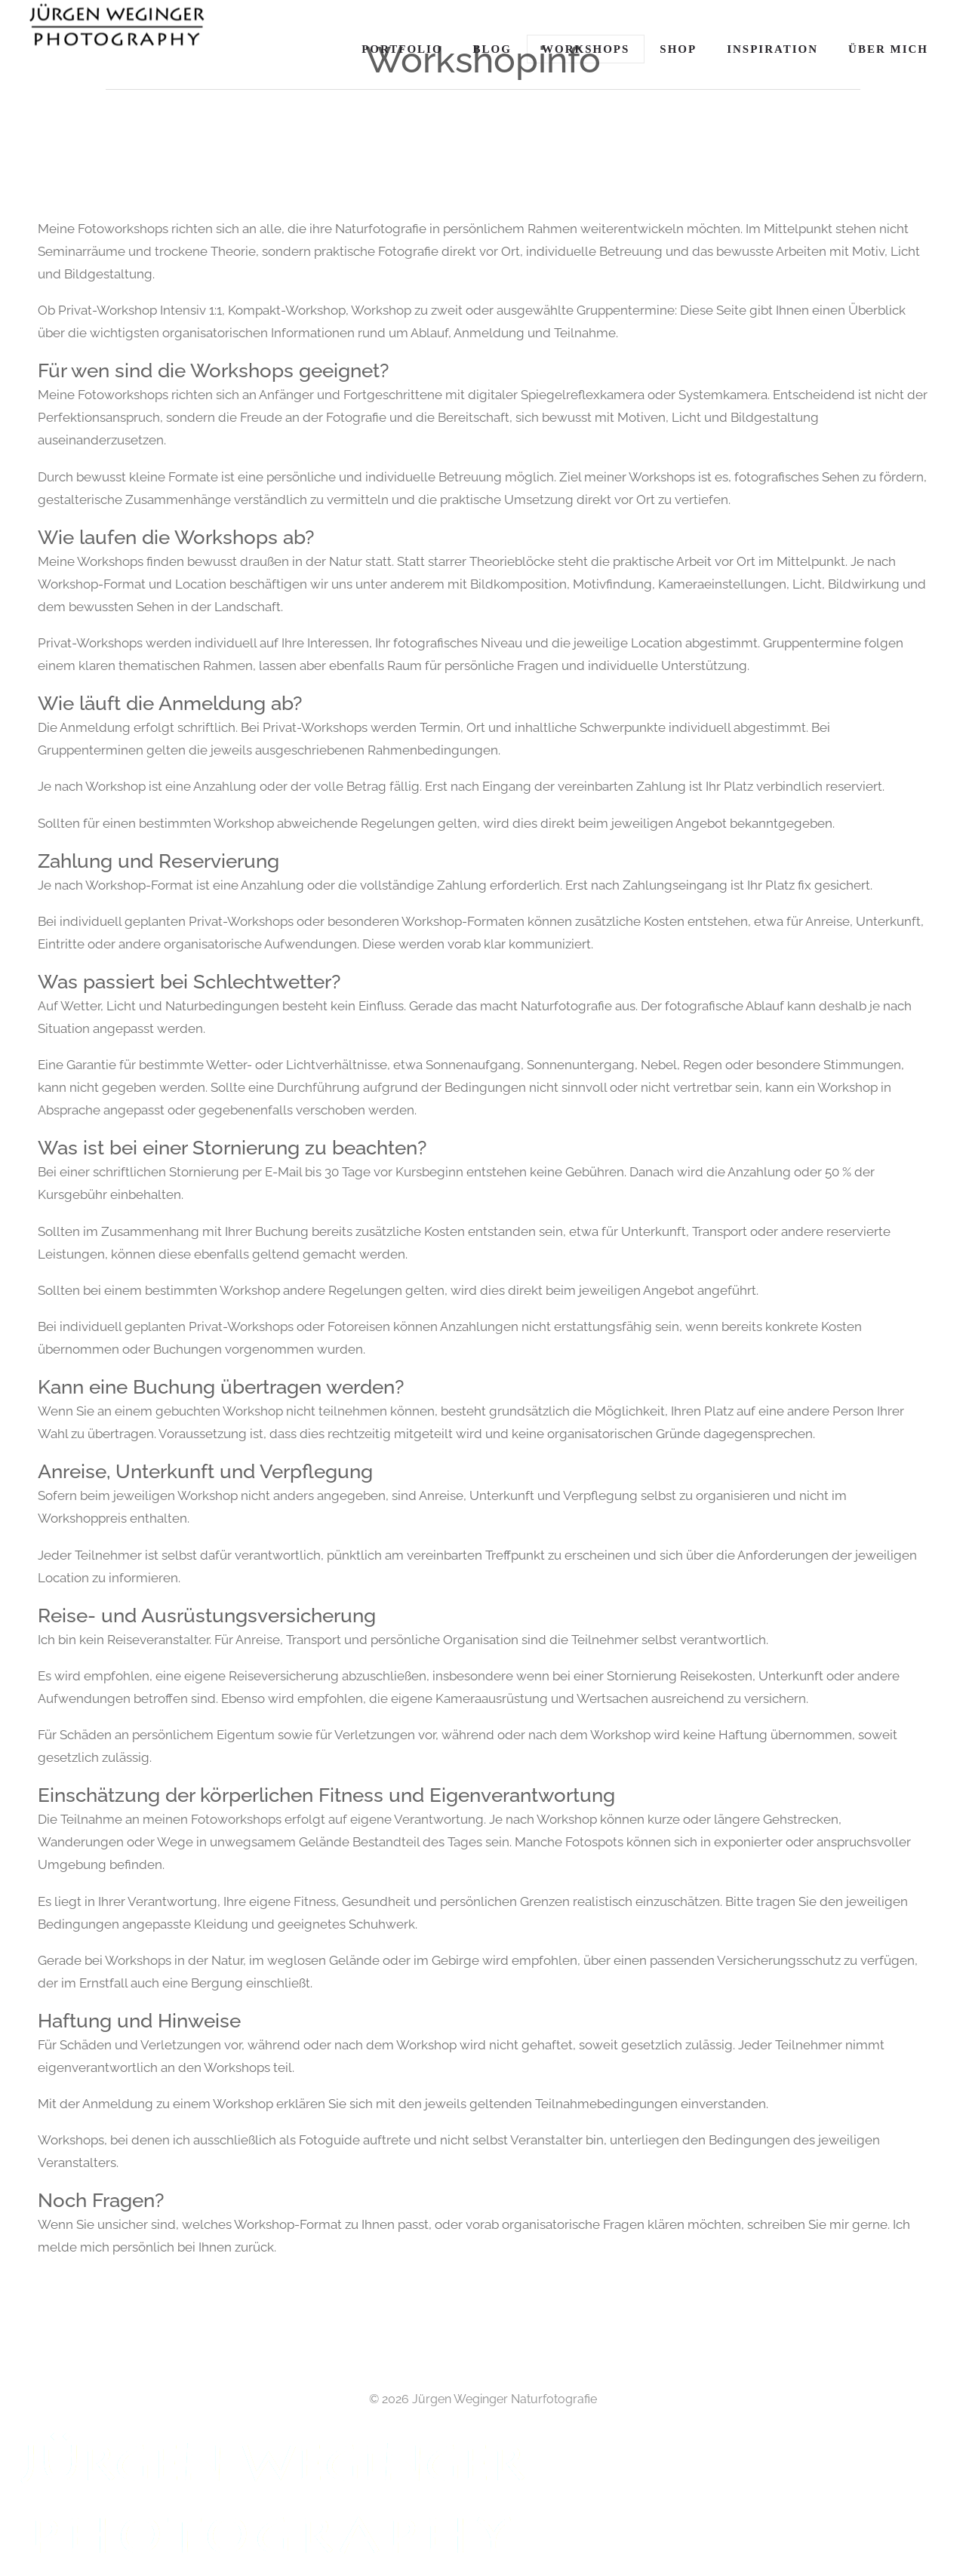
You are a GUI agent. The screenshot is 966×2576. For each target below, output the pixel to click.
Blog (492, 49)
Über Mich (888, 49)
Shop (678, 49)
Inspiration (772, 49)
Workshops (585, 49)
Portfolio (401, 49)
